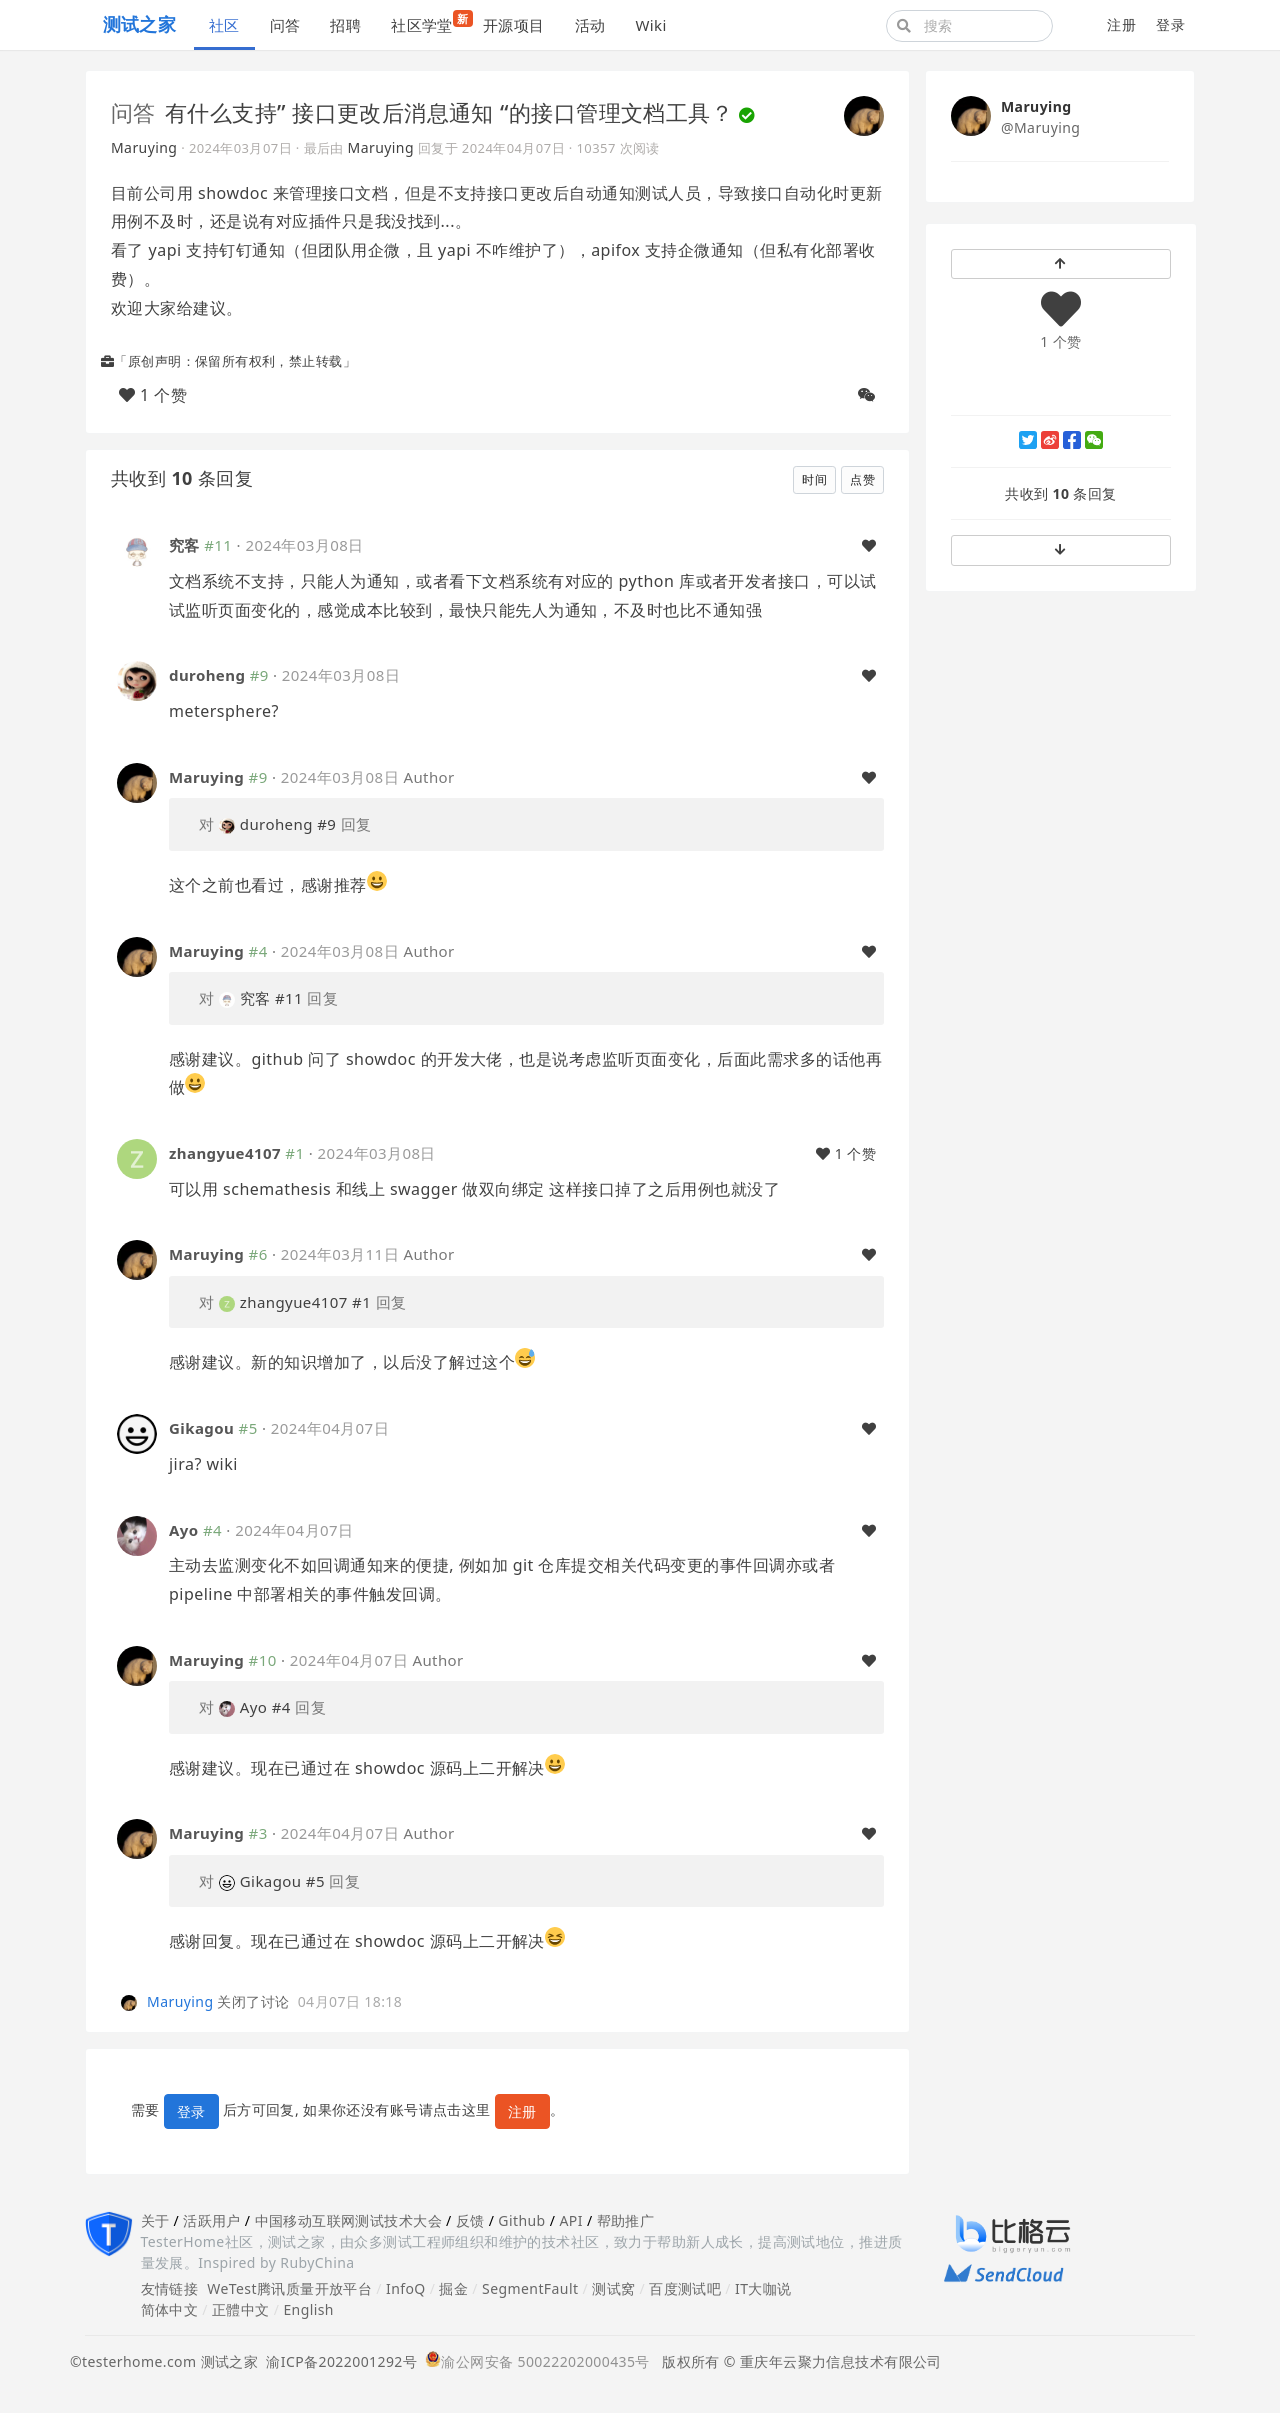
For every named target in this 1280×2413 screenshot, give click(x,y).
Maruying (144, 147)
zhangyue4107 (225, 1153)
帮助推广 (626, 2220)
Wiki (650, 25)
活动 (590, 25)
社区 (224, 25)
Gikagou (201, 1428)
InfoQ (406, 2288)
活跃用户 (212, 2220)
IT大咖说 (763, 2288)
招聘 (345, 25)
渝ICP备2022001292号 (337, 2361)
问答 (285, 25)
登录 (1170, 24)
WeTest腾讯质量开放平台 (289, 2288)
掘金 (453, 2288)
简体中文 (170, 2309)
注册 (1121, 24)
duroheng (207, 675)
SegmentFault (530, 2288)
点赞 (862, 479)
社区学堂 (429, 22)
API (570, 2220)
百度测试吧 (685, 2288)
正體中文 (241, 2309)
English (308, 2309)
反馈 (470, 2220)
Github (521, 2220)
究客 (184, 545)
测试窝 (613, 2288)
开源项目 (514, 25)
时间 (814, 479)
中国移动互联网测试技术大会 (348, 2220)
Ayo (184, 1530)
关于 (155, 2220)
